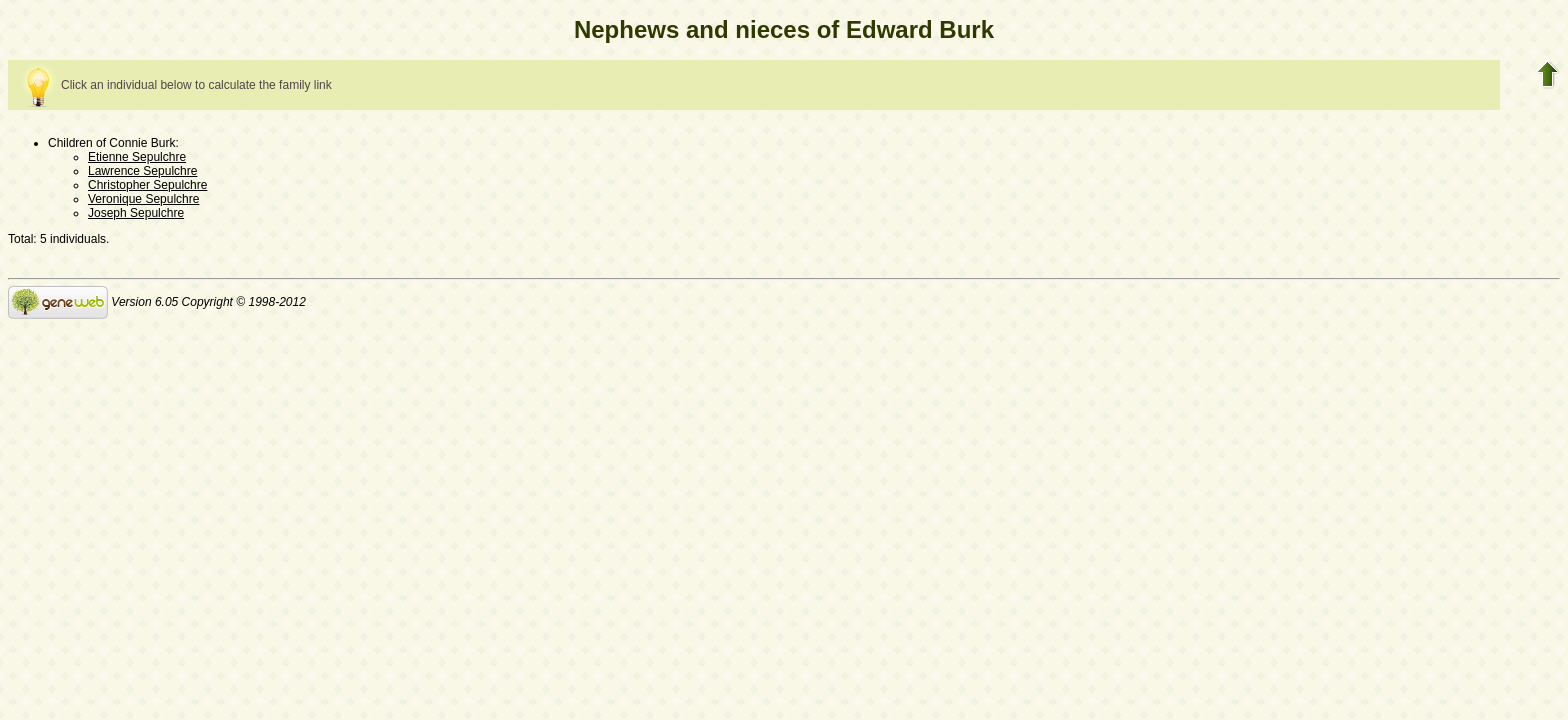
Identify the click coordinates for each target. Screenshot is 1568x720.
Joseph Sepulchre (136, 213)
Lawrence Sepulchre (142, 171)
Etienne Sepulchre (137, 157)
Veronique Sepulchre (143, 199)
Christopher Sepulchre (147, 185)
